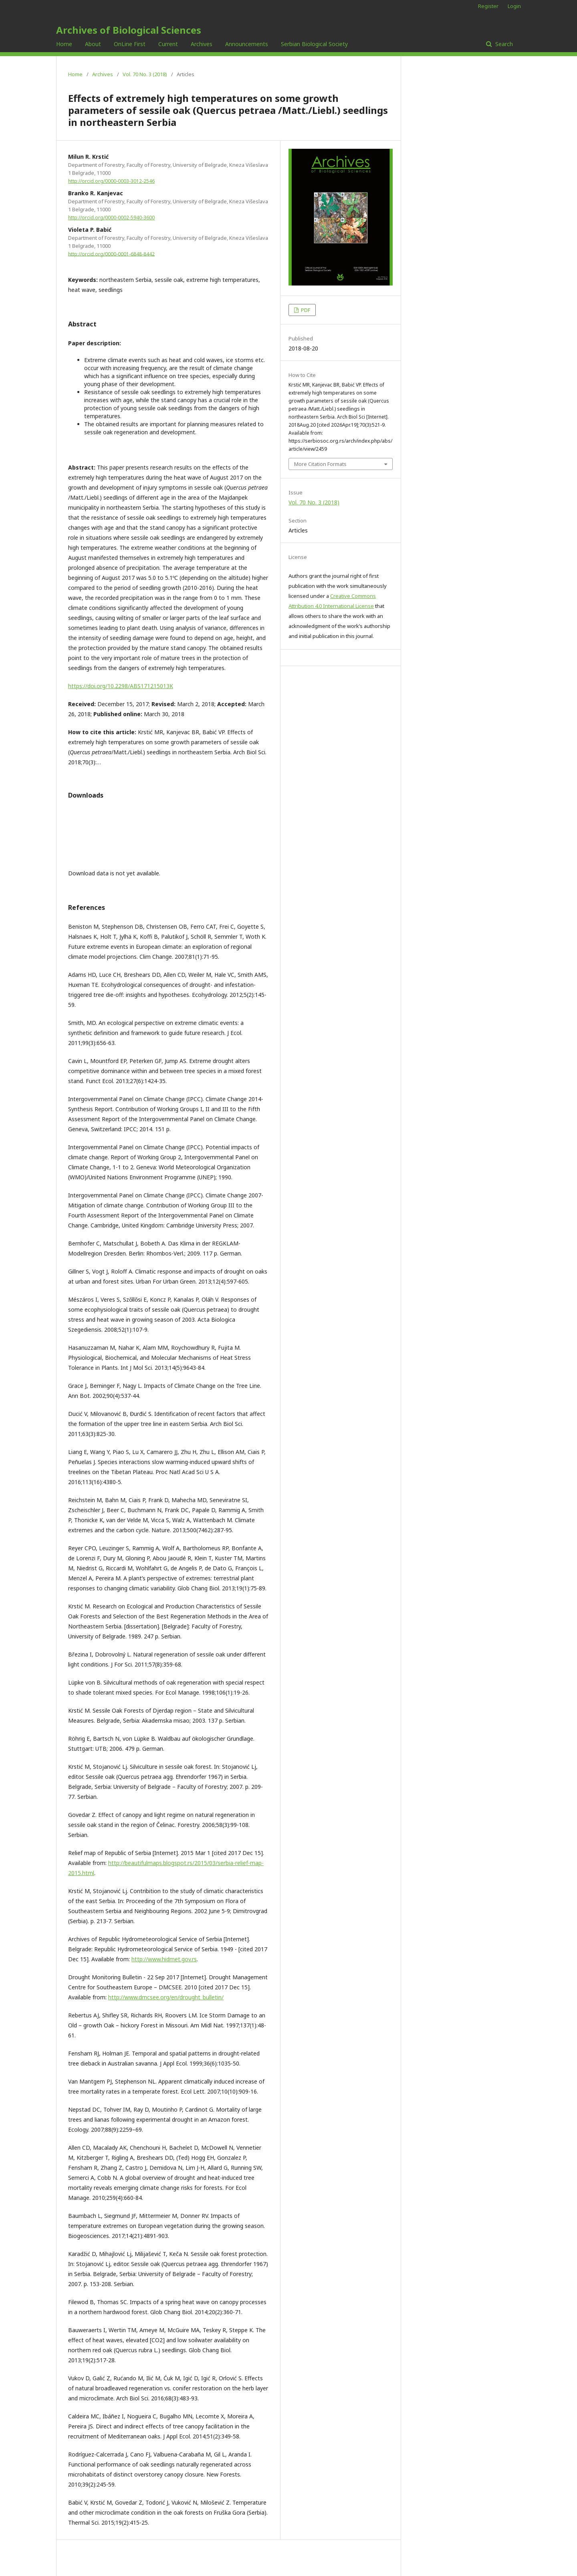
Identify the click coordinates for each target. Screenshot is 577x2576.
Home (64, 44)
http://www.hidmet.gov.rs (164, 1959)
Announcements (246, 44)
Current (168, 44)
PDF (305, 310)
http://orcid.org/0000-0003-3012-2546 (111, 181)
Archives (201, 44)
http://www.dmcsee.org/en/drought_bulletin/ (166, 1997)
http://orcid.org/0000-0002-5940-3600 (111, 217)
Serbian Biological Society (314, 44)
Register (488, 6)
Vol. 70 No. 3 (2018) (145, 74)
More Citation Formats (320, 464)
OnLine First (129, 44)
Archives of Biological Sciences (128, 29)
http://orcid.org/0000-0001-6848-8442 (111, 253)
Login (514, 6)
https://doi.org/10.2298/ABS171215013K (120, 686)
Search (503, 44)
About (93, 44)
